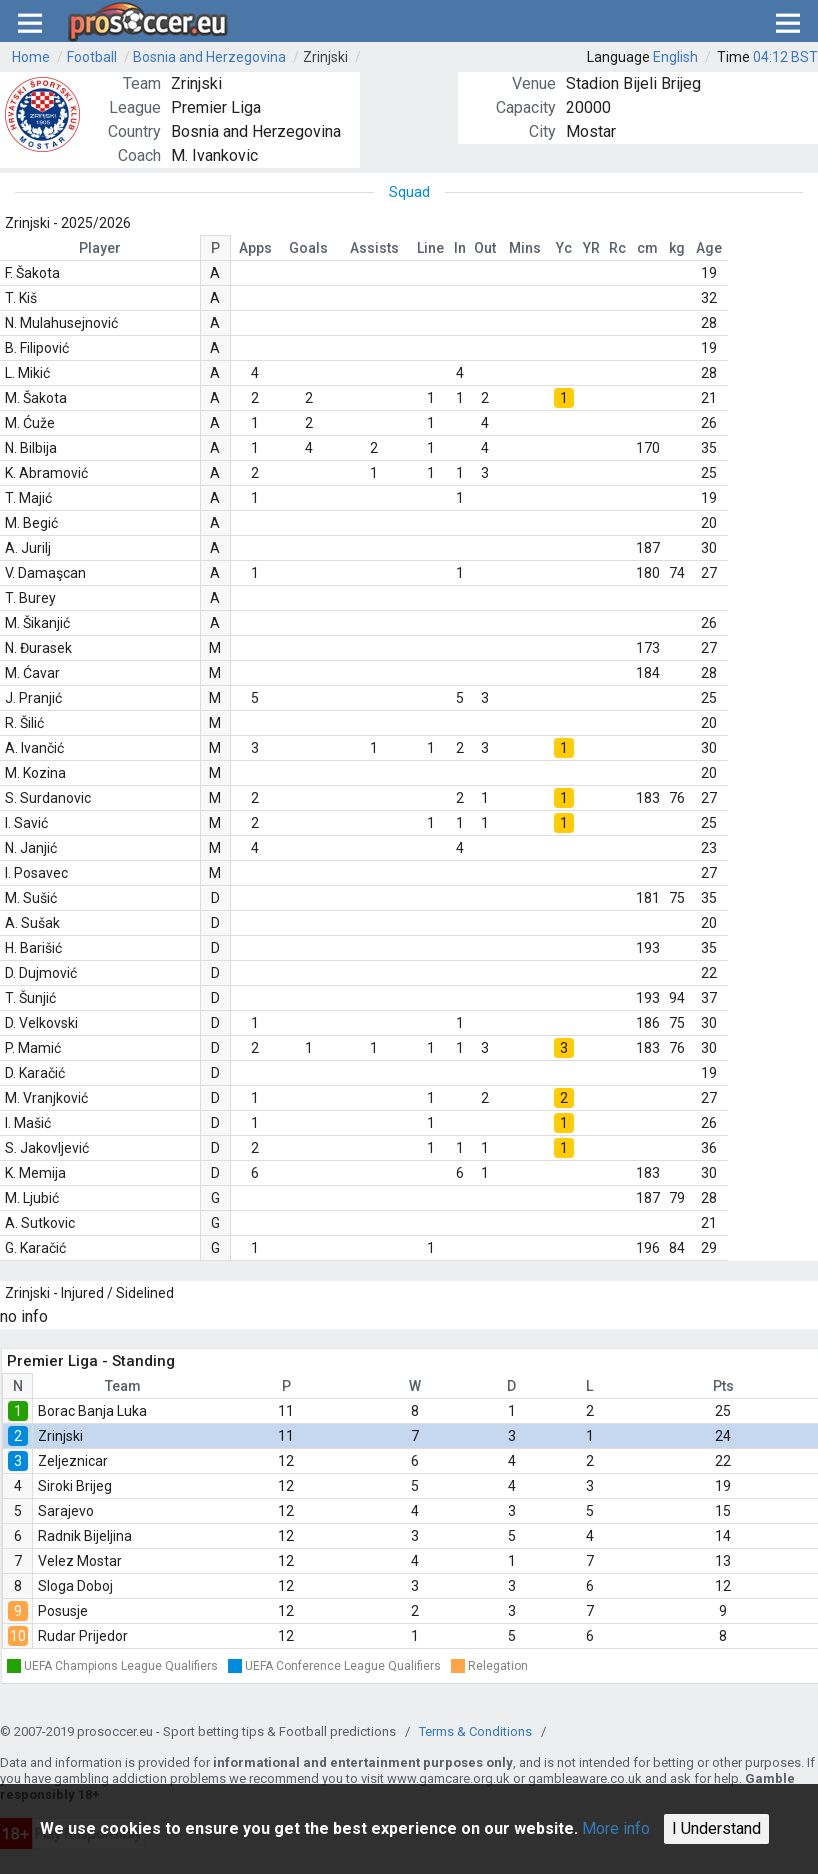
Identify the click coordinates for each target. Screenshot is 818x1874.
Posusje (63, 1611)
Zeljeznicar (73, 1461)
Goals (308, 248)
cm (647, 248)
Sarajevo (66, 1511)
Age (709, 248)
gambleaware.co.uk (585, 1778)
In (460, 248)
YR (591, 248)
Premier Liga (216, 107)
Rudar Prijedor (83, 1636)
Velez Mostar (80, 1561)
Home (31, 57)
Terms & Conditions (475, 1731)
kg (677, 248)
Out (485, 248)
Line (430, 248)
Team (123, 1386)
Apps (255, 248)
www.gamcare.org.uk (448, 1778)
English (675, 57)
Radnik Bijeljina (85, 1536)
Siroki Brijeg (75, 1486)
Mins (525, 248)
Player (100, 248)
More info (616, 1828)
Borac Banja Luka (92, 1411)
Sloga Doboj (75, 1586)
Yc (564, 248)
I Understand (716, 1828)
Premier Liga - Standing (91, 1361)
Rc (617, 248)
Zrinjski (325, 57)
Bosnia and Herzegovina (209, 57)
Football (92, 57)
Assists (374, 248)
